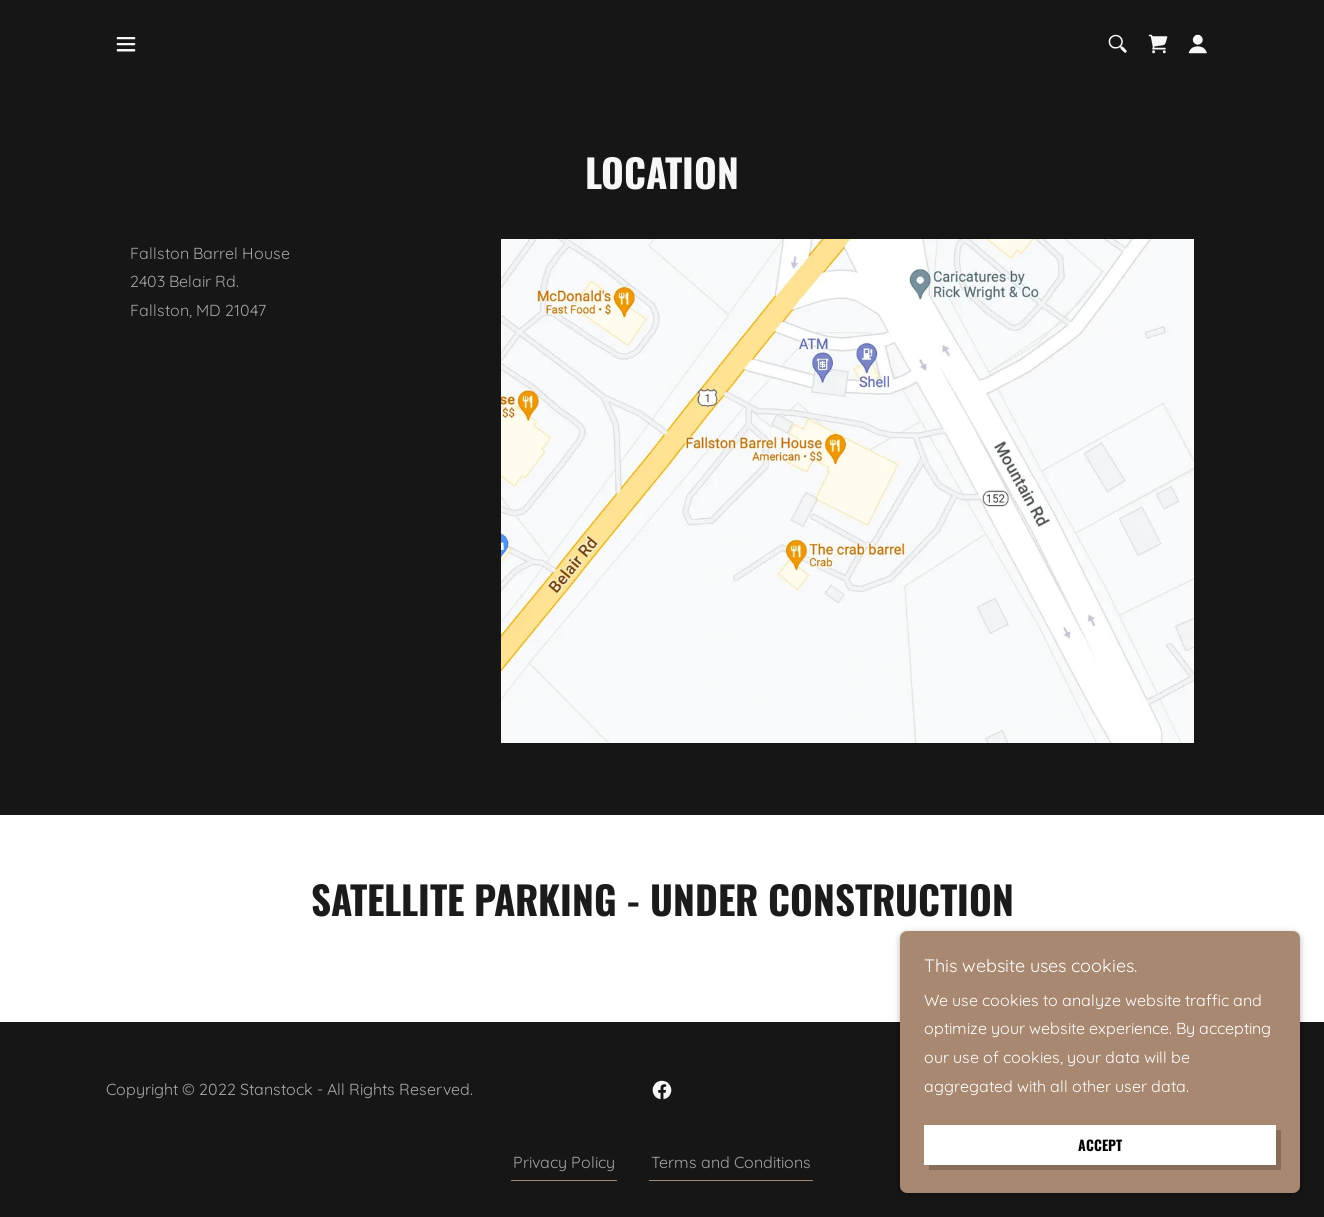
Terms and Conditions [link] (731, 1162)
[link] (1158, 44)
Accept (1100, 1145)
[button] (126, 44)
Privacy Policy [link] (564, 1162)
